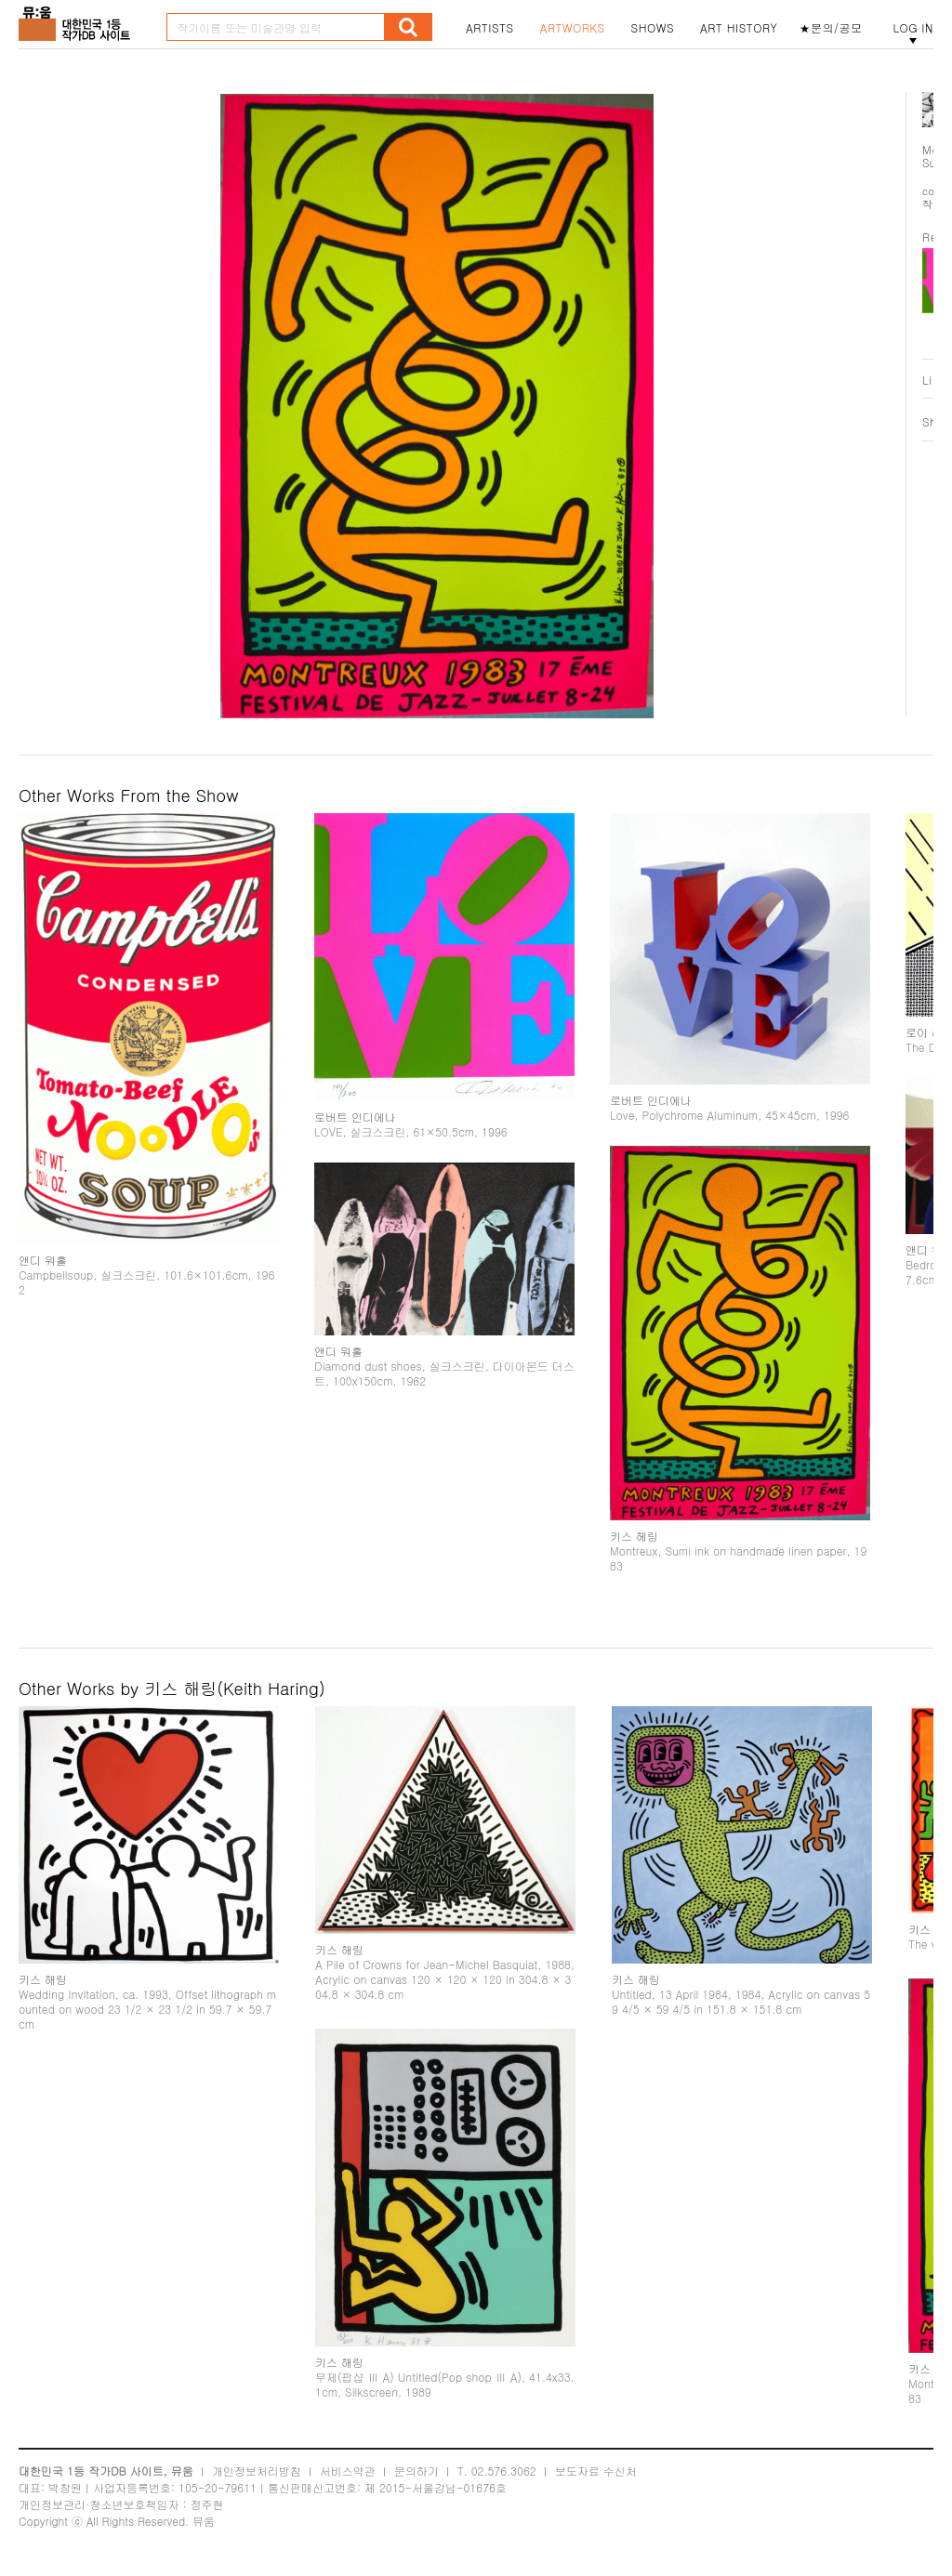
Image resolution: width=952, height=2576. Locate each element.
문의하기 (416, 2470)
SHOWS (652, 27)
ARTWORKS (572, 27)
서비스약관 (348, 2470)
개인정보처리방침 (256, 2470)
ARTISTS (490, 27)
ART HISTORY (739, 27)
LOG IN (912, 27)
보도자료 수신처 (596, 2470)
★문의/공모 (831, 27)
